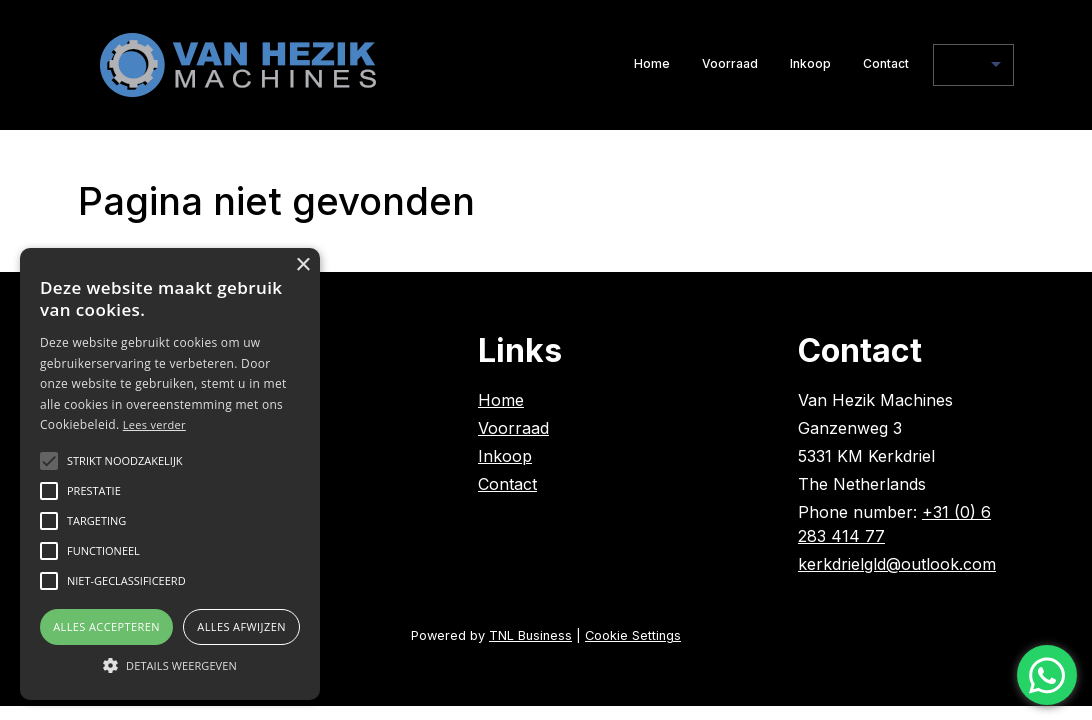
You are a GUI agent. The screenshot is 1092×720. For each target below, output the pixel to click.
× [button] (302, 265)
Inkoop (810, 63)
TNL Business (530, 635)
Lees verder (154, 424)
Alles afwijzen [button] (241, 626)
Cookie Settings (633, 635)
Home (652, 63)
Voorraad (730, 63)
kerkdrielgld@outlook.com (897, 564)
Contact (886, 63)
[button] (170, 665)
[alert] (170, 474)
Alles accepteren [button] (106, 626)
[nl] (973, 65)
